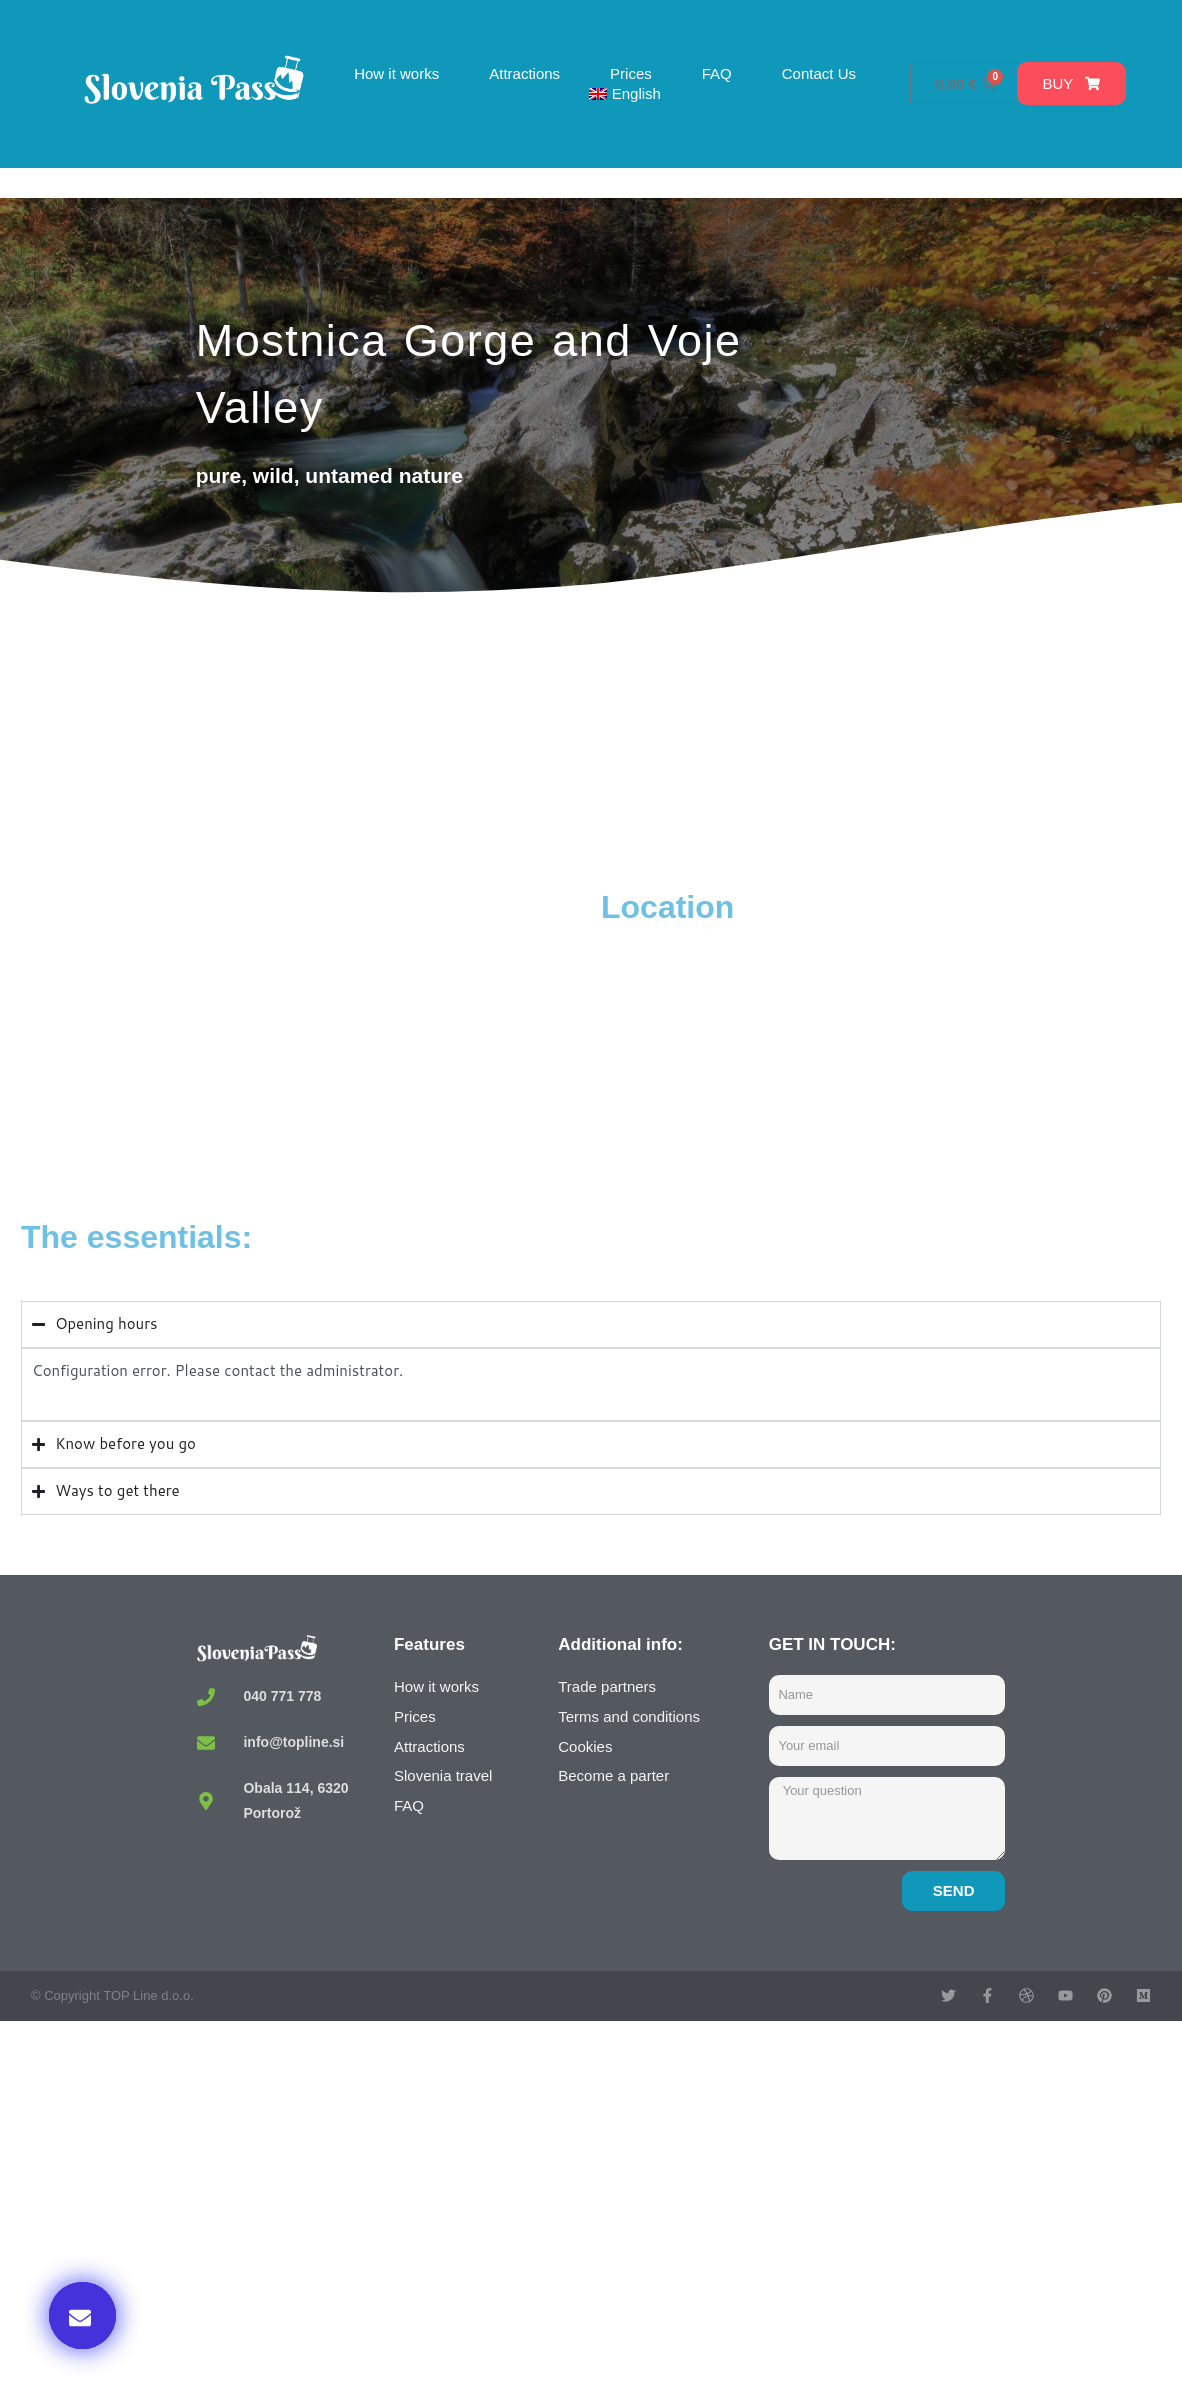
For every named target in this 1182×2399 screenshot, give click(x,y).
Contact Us (819, 73)
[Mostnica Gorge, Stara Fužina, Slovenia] (306, 1037)
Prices (631, 73)
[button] (82, 2315)
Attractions (524, 73)
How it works (396, 73)
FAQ (717, 73)
